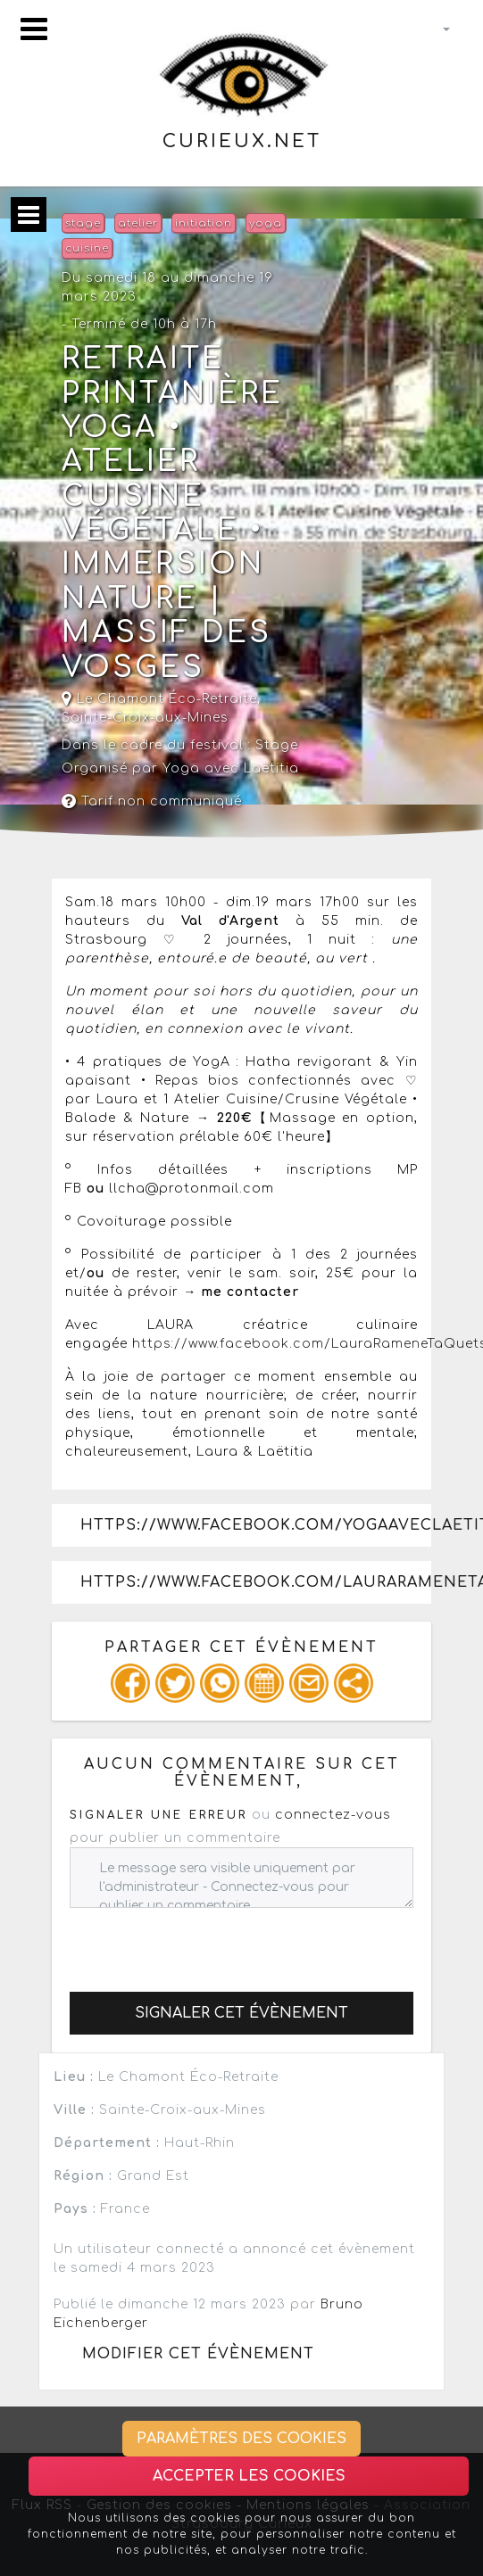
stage (83, 223)
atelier (138, 223)
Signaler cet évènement (241, 2013)
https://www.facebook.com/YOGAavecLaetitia (255, 1525)
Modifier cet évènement (198, 2354)
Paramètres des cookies (241, 2439)
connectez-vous (333, 1814)
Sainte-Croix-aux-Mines (145, 717)
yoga (265, 223)
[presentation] (205, 1942)
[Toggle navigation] (34, 29)
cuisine (87, 248)
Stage (276, 745)
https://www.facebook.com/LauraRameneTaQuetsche (255, 1582)
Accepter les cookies (249, 2476)
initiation (203, 223)
